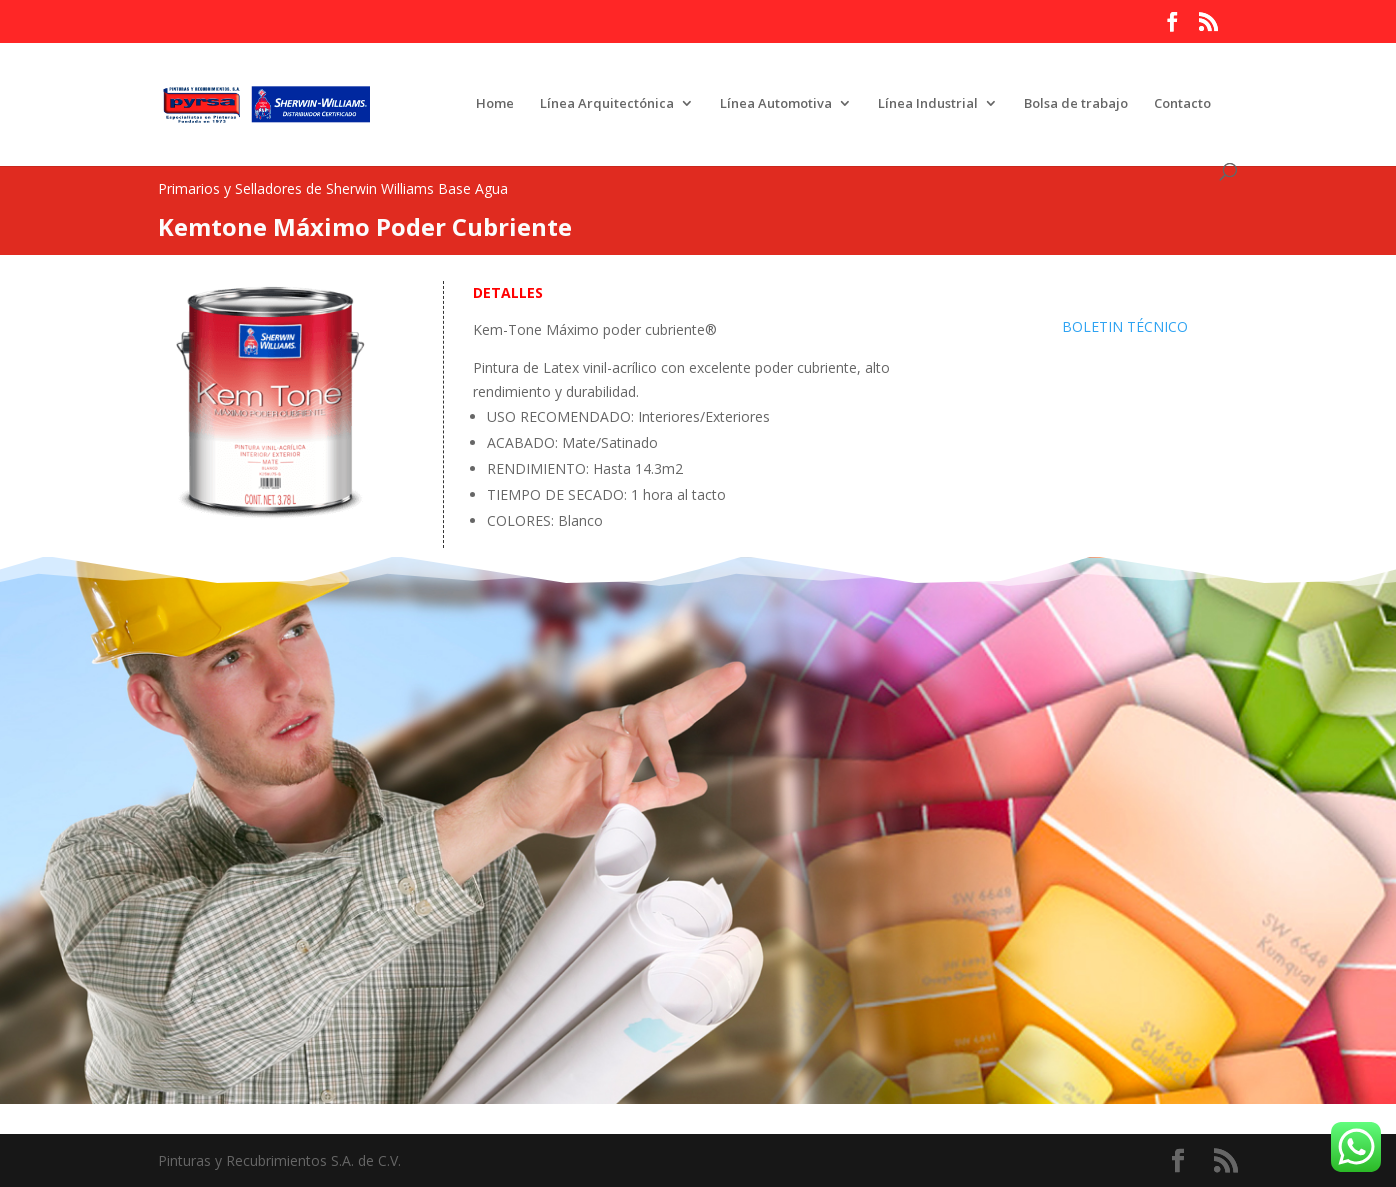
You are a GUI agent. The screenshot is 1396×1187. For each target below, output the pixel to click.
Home (495, 104)
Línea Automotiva (776, 104)
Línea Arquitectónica (607, 104)
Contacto (1182, 104)
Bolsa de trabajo (1076, 104)
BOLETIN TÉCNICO (1125, 326)
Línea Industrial (928, 104)
